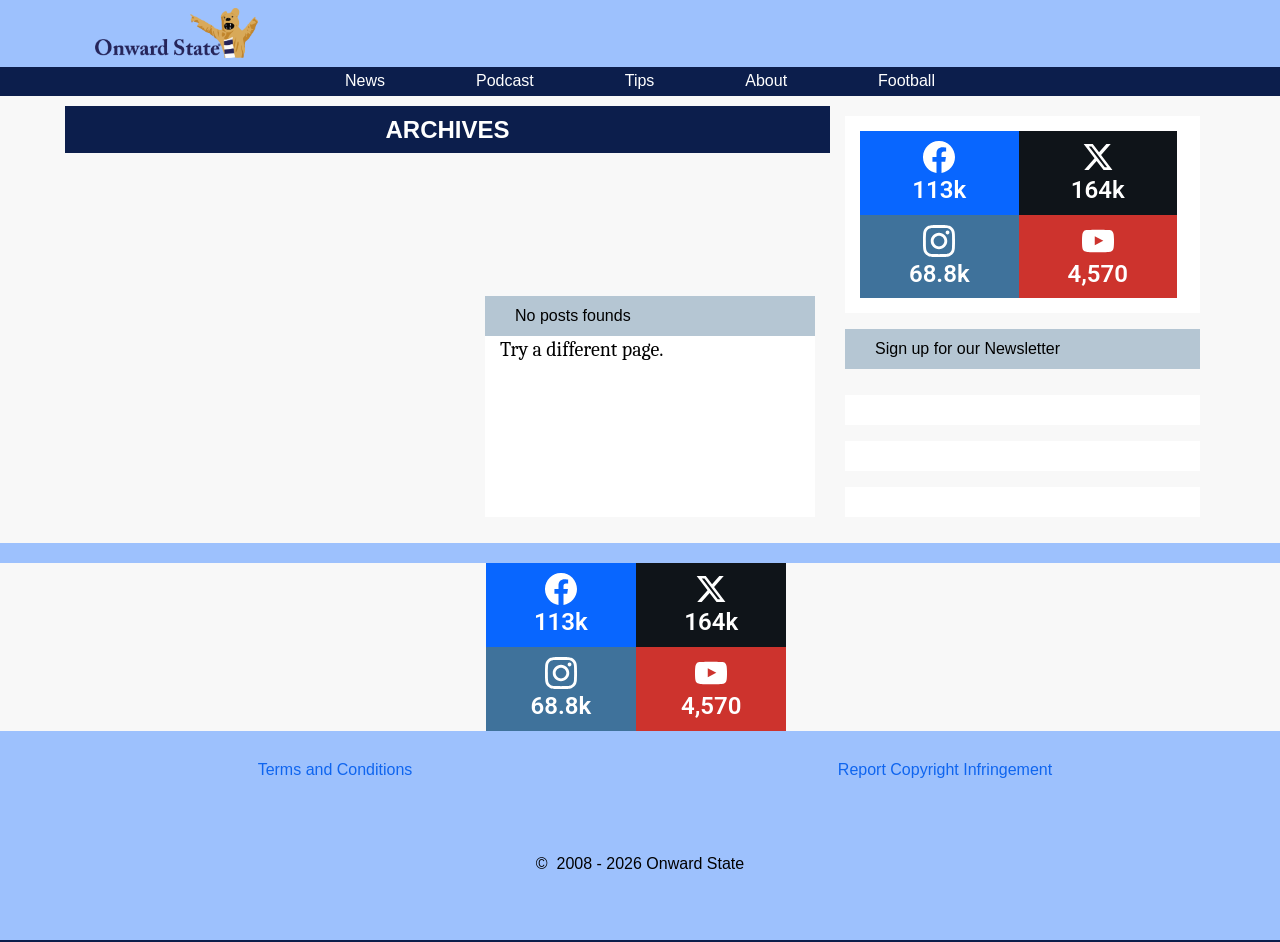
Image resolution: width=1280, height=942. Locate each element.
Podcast (505, 80)
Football (906, 80)
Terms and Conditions (335, 769)
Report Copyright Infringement (945, 769)
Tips (640, 80)
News (365, 80)
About (766, 80)
